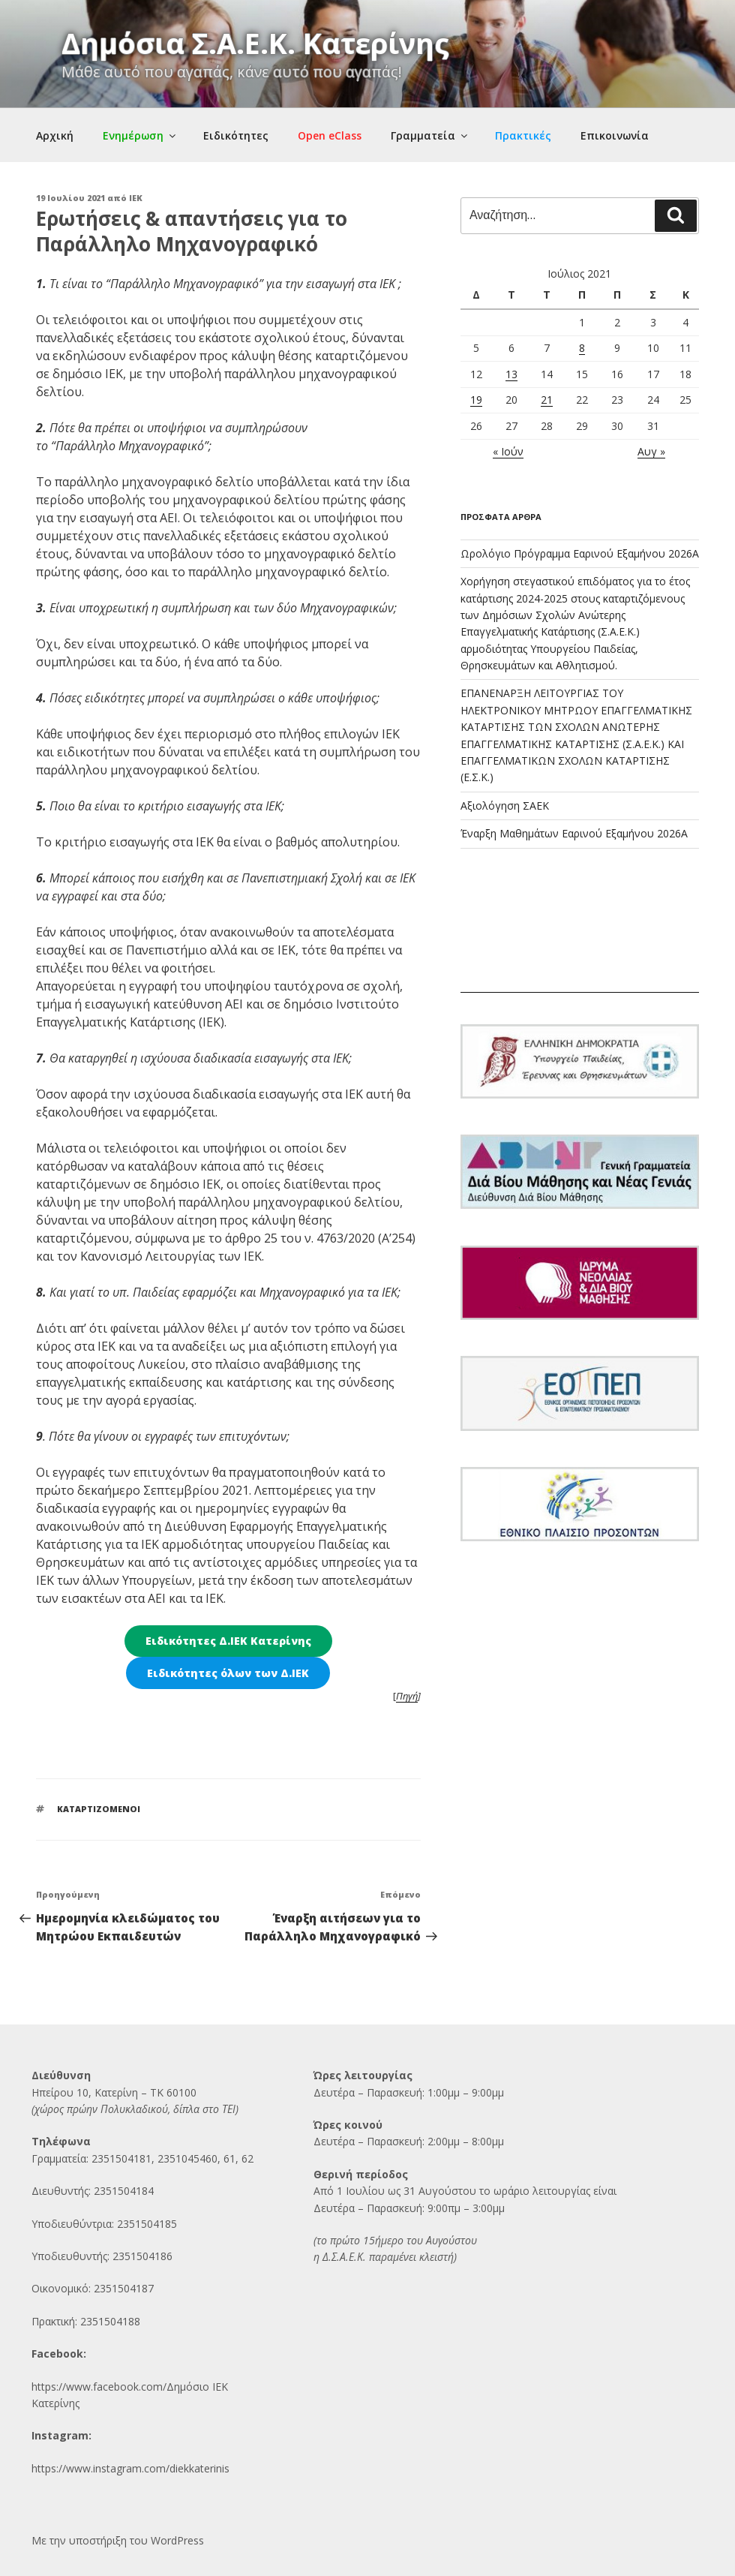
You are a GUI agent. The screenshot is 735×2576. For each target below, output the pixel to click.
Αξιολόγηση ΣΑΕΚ (504, 805)
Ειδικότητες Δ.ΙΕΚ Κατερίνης (228, 1641)
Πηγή (407, 1696)
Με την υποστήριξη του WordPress (118, 2540)
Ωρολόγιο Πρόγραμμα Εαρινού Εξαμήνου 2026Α (579, 553)
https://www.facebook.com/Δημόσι (117, 2386)
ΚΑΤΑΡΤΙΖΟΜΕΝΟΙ (98, 1808)
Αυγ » (651, 451)
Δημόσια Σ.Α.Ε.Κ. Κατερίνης (255, 42)
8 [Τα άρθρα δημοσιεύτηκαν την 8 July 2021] (582, 348)
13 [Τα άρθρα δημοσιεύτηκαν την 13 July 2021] (512, 374)
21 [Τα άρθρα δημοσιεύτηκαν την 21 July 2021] (547, 399)
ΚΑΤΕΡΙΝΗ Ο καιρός (579, 936)
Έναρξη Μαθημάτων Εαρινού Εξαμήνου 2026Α (574, 833)
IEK (135, 197)
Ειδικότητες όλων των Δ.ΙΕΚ (228, 1673)
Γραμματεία (430, 135)
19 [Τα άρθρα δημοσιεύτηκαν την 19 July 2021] (476, 399)
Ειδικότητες (235, 135)
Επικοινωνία (614, 135)
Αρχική (55, 135)
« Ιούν (508, 451)
